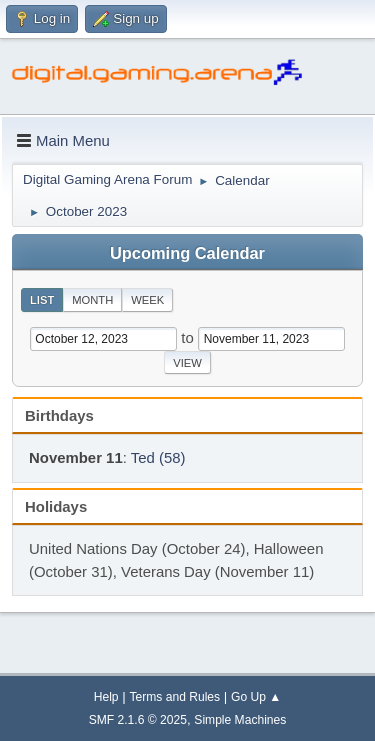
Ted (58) (158, 457)
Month (92, 300)
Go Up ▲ (256, 697)
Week (147, 300)
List (42, 300)
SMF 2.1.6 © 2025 (138, 720)
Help (106, 697)
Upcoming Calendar (187, 253)
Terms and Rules (175, 697)
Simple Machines (240, 720)
